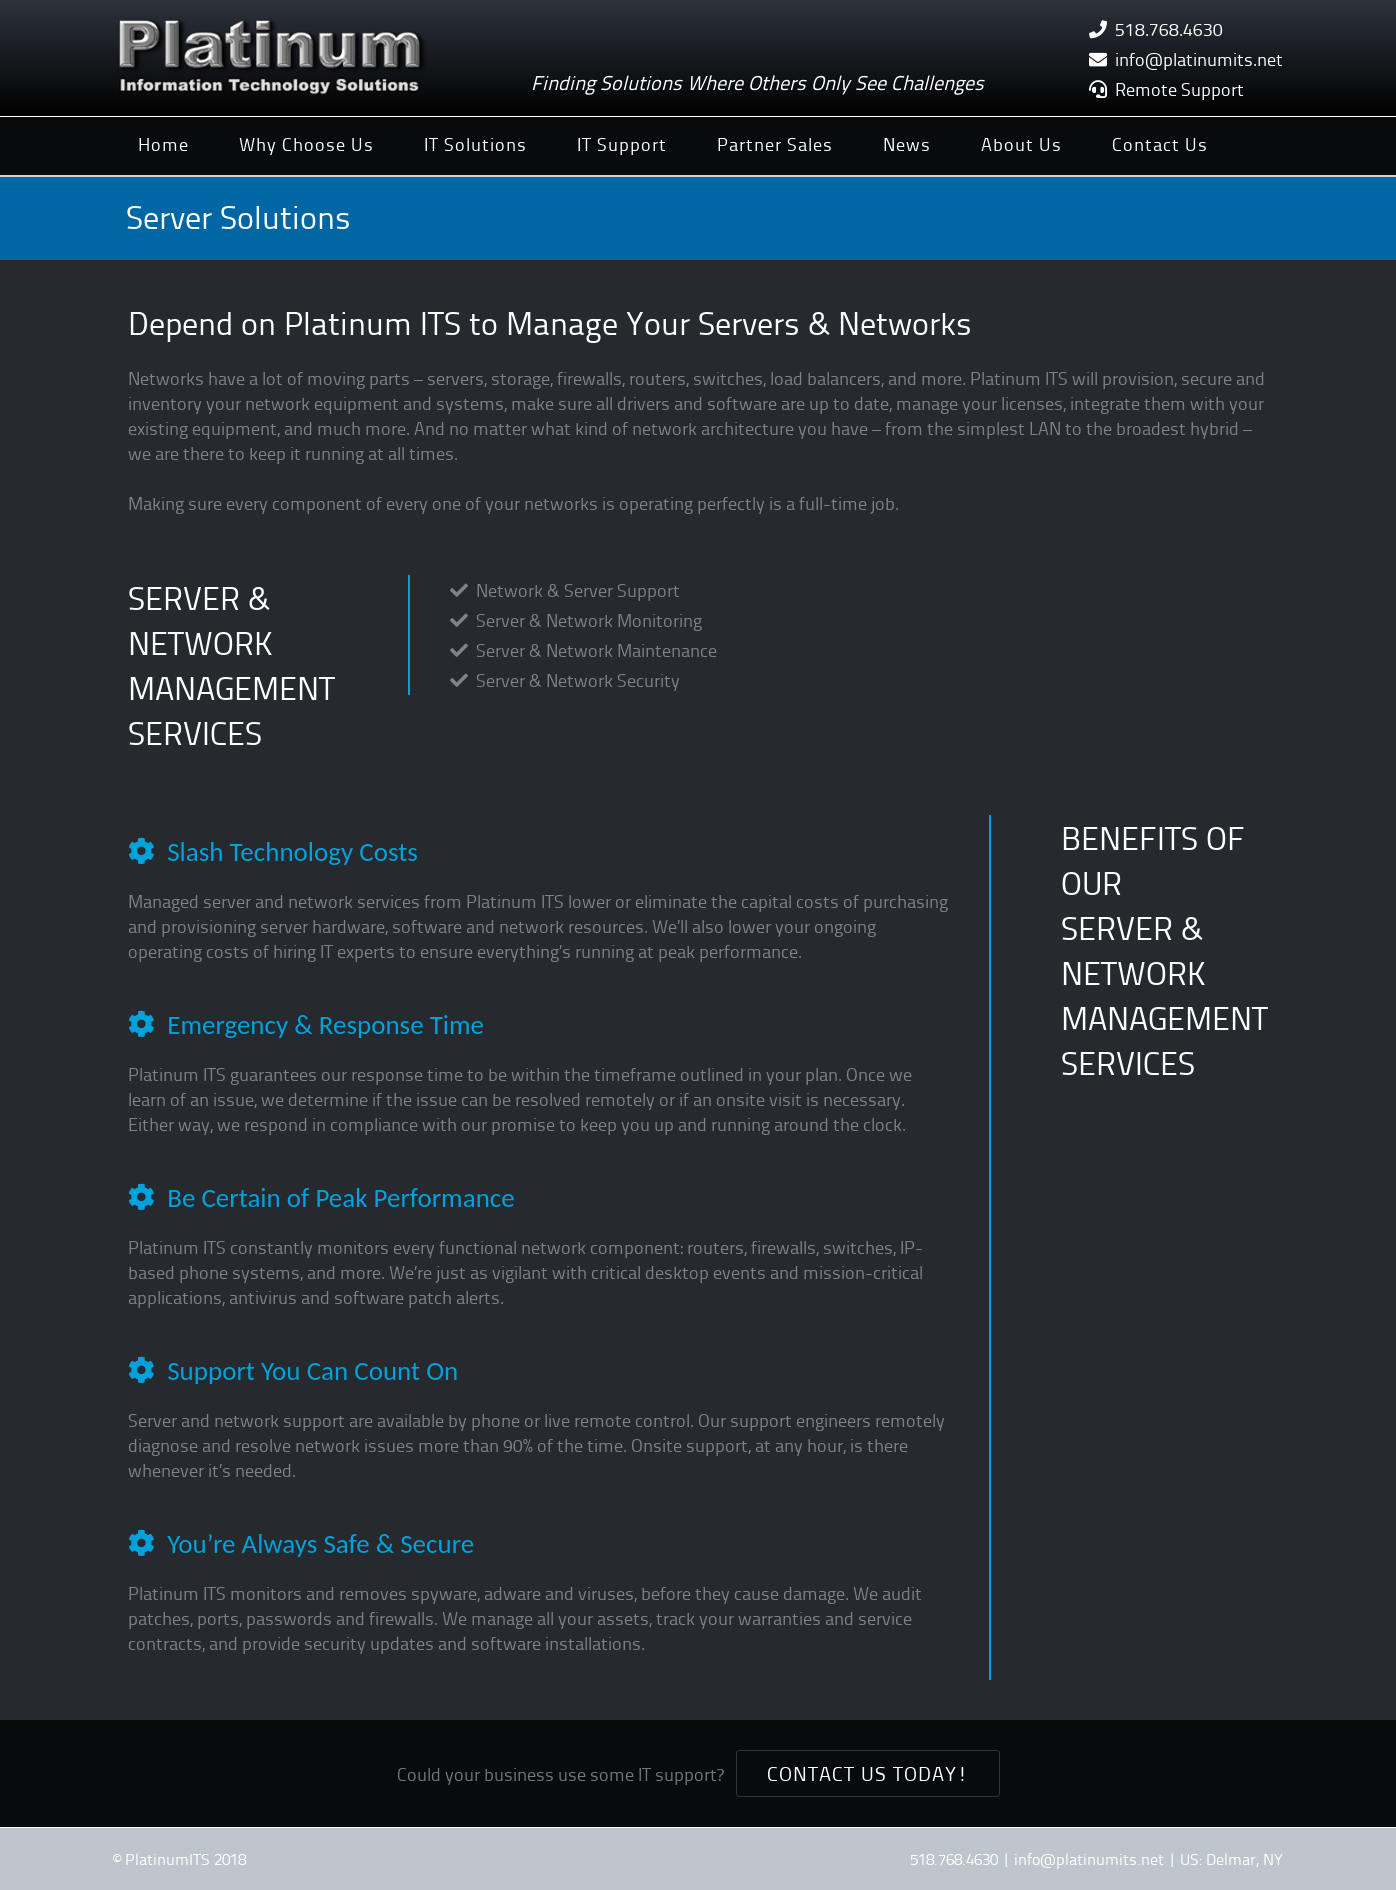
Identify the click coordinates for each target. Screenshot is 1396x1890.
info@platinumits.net (1199, 58)
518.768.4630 (1169, 28)
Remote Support (1179, 88)
